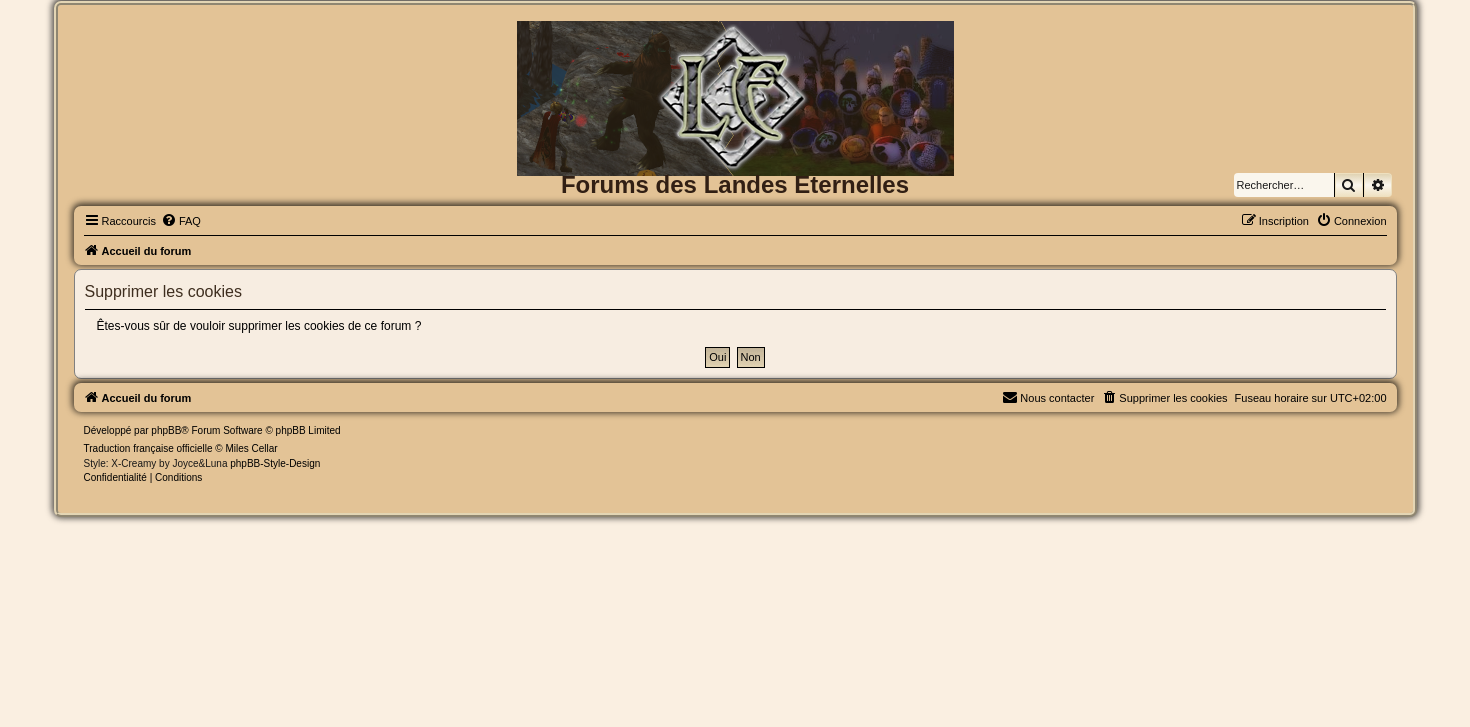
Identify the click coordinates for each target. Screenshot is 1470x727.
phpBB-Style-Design (275, 463)
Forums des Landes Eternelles (735, 184)
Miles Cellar (251, 448)
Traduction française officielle (148, 448)
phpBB (166, 430)
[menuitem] (181, 221)
